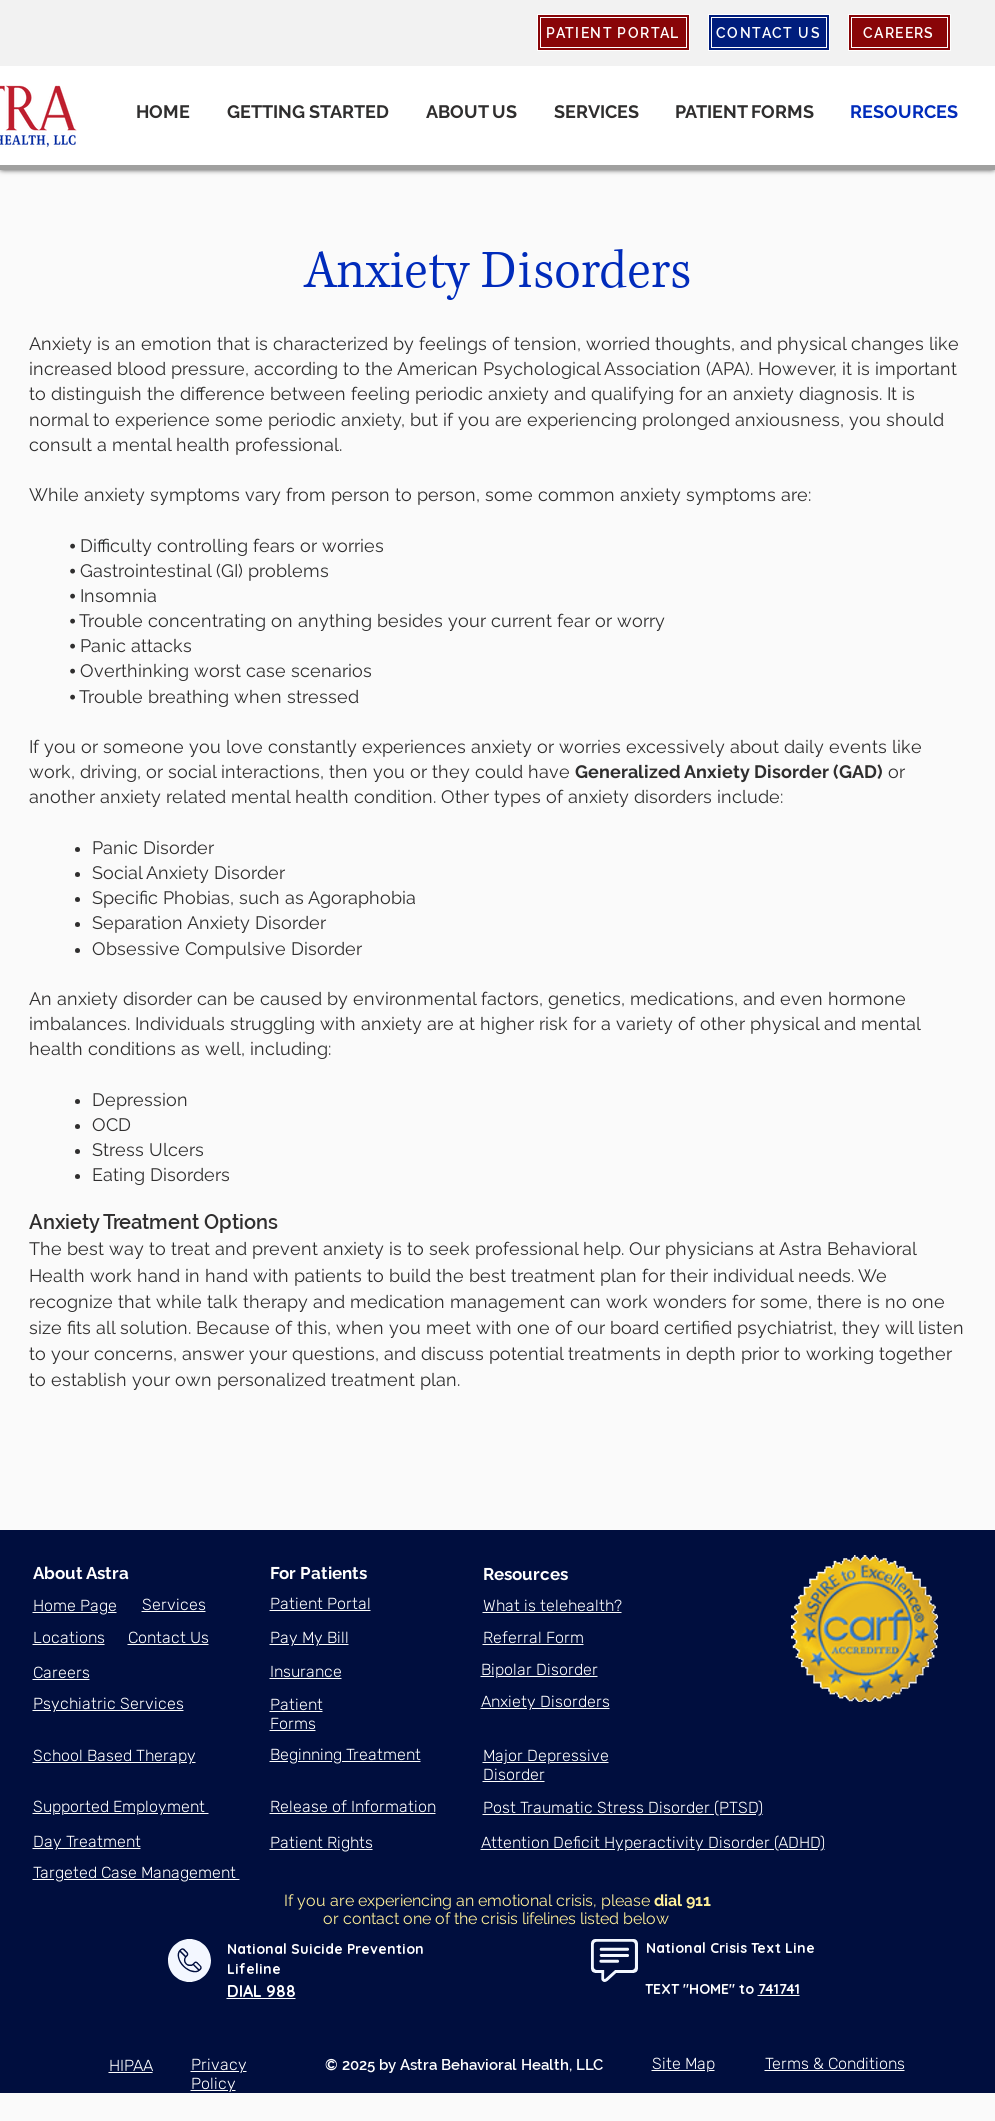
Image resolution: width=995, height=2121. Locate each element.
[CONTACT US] (769, 32)
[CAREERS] (899, 32)
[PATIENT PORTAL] (613, 32)
